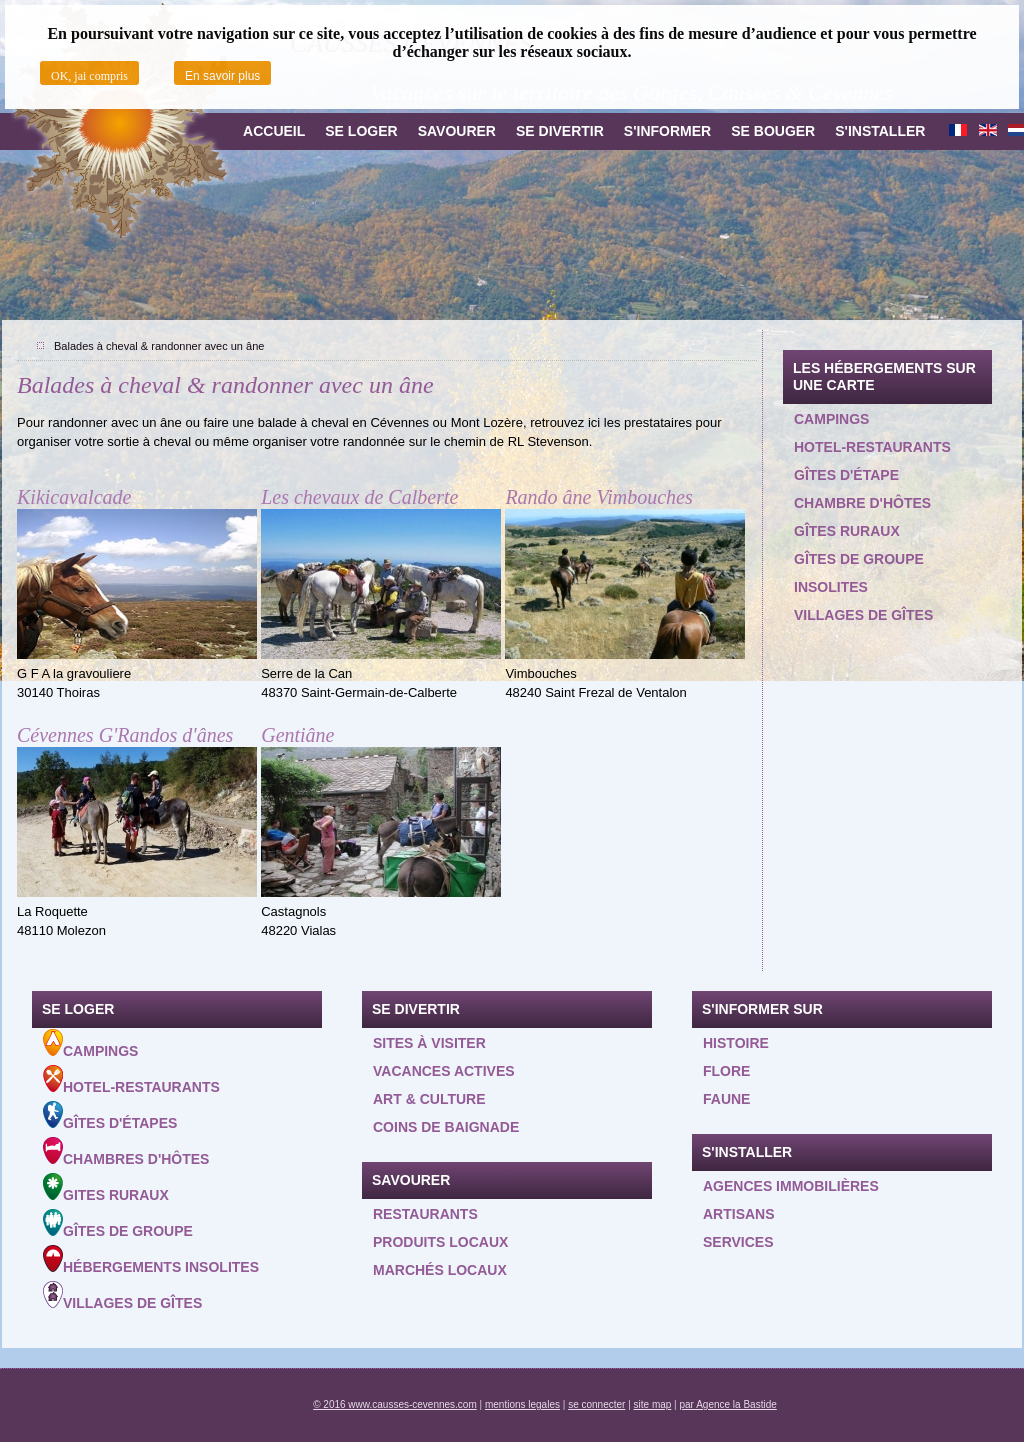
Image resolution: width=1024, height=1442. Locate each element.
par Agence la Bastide (728, 1404)
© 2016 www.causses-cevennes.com (395, 1404)
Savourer (457, 131)
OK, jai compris (89, 76)
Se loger (361, 131)
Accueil (274, 131)
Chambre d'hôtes (862, 503)
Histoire (736, 1043)
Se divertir (560, 131)
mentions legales (522, 1404)
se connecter (596, 1404)
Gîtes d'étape (846, 475)
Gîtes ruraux (847, 531)
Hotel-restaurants (872, 447)
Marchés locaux (440, 1270)
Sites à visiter (429, 1043)
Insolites (831, 587)
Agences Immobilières (791, 1186)
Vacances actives (444, 1071)
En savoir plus (222, 76)
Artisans (739, 1214)
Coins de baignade (446, 1127)
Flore (726, 1071)
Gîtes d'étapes (110, 1116)
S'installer (880, 131)
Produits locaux (440, 1242)
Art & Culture (429, 1099)
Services (738, 1242)
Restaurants (425, 1214)
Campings (831, 419)
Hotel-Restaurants (131, 1080)
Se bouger (773, 131)
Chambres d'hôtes (126, 1152)
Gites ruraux (106, 1188)
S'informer (667, 131)
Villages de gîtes (863, 615)
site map (653, 1404)
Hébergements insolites (151, 1260)
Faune (726, 1099)
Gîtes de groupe (859, 559)
